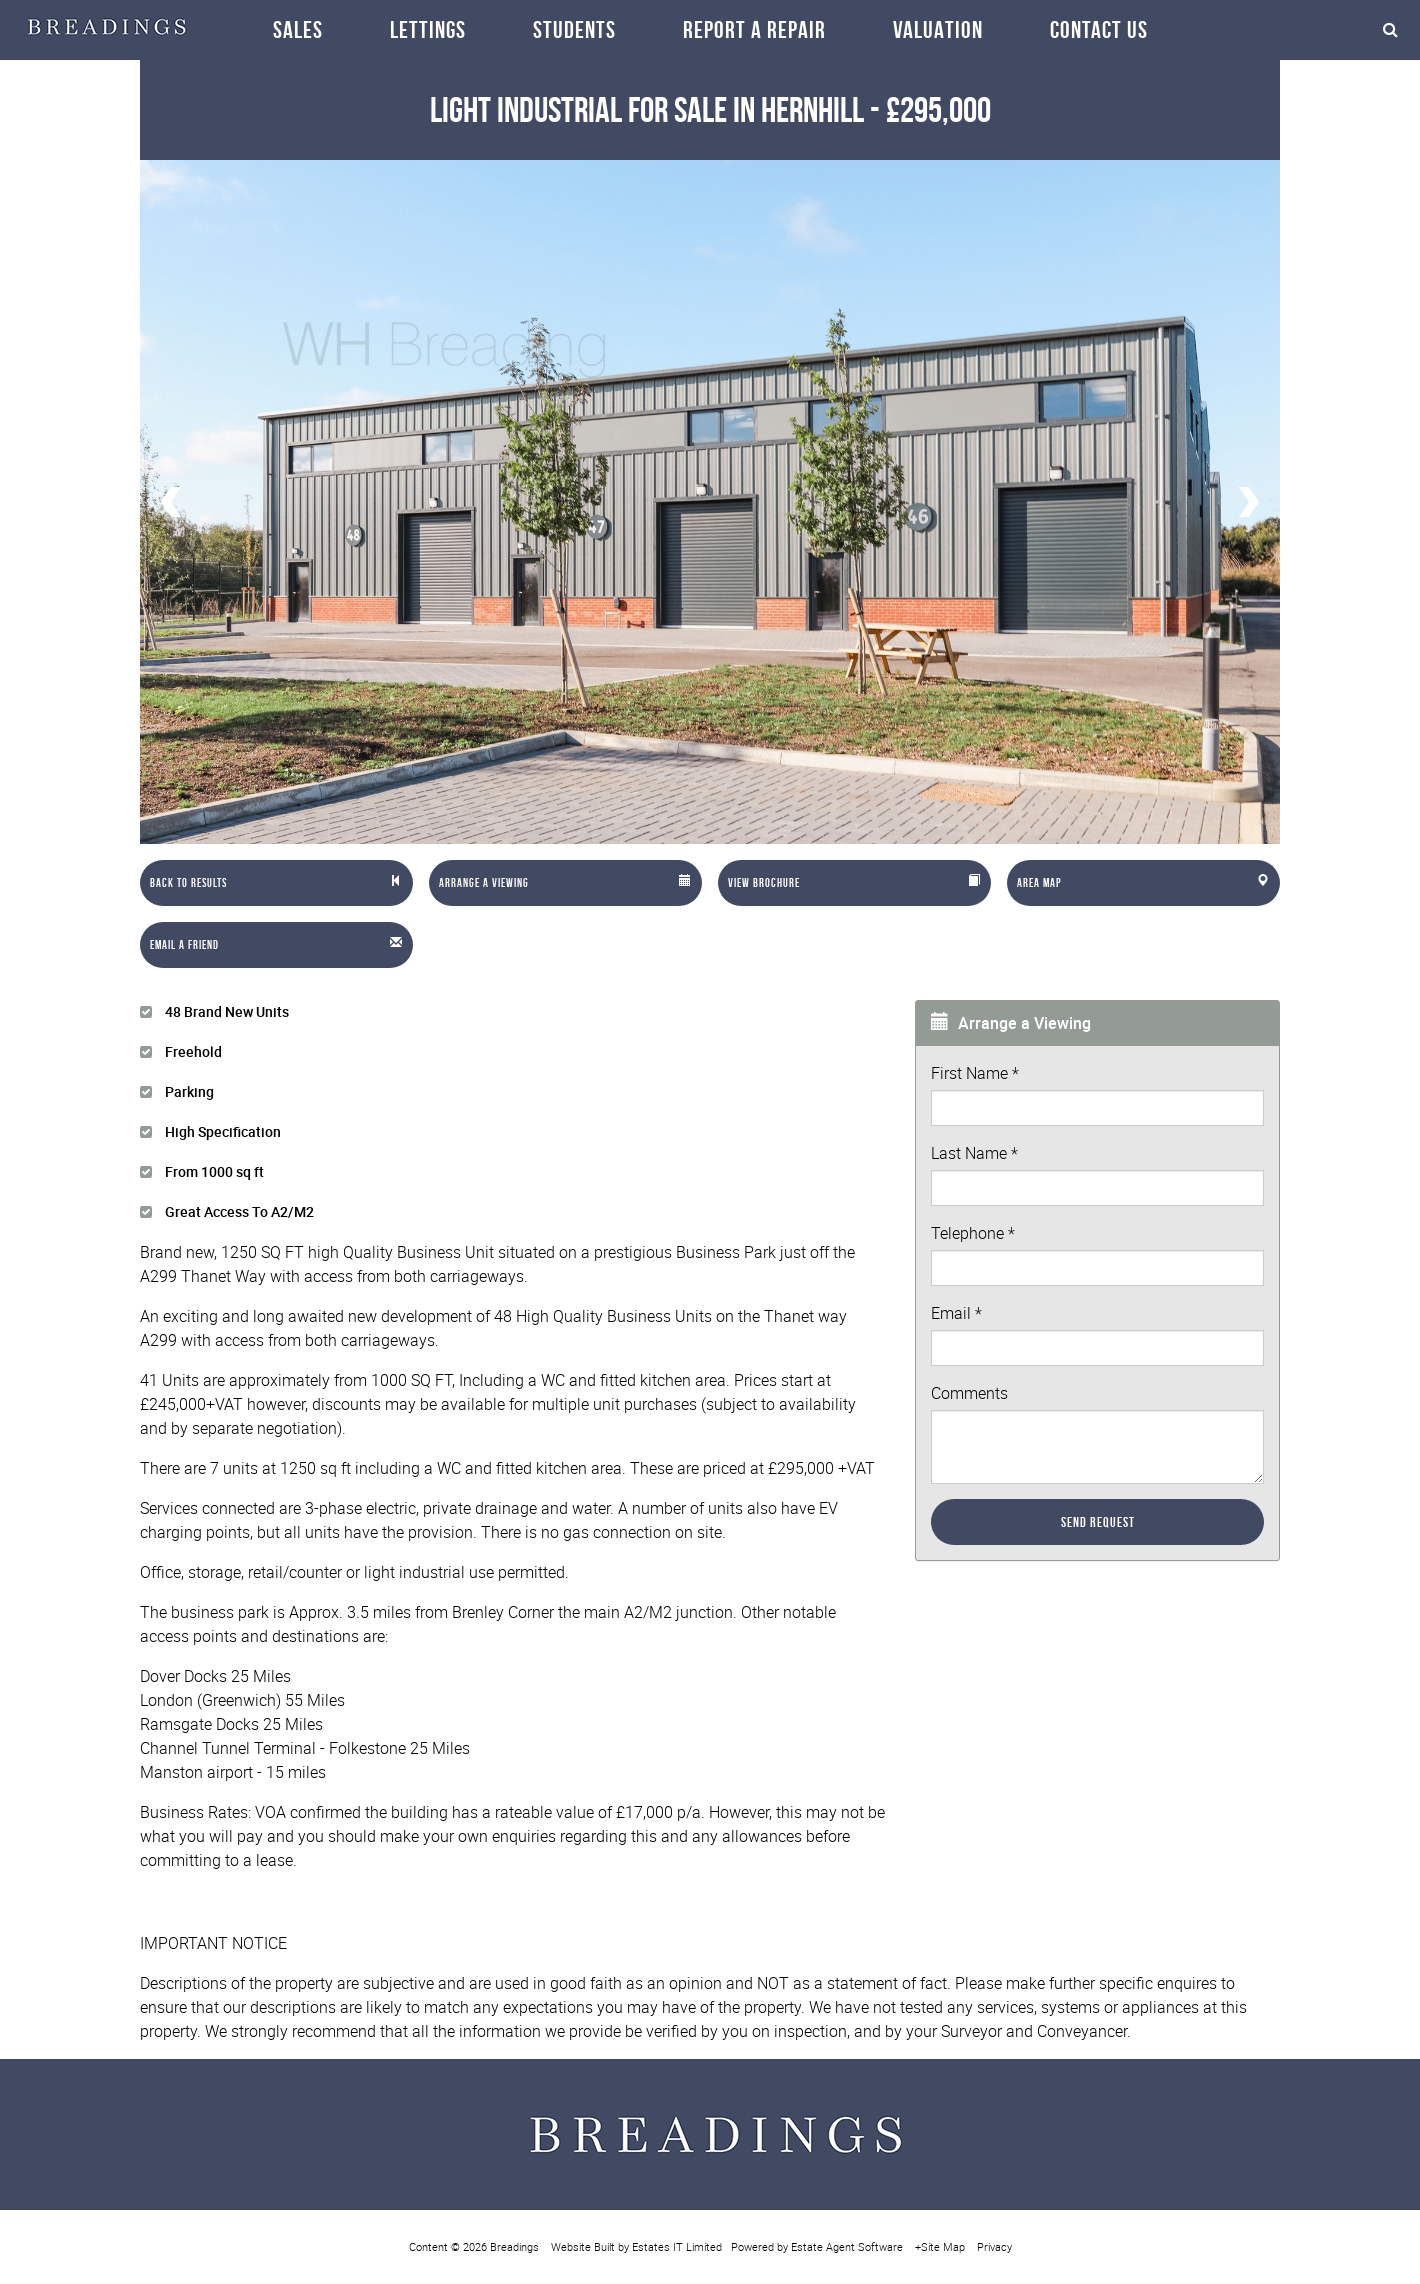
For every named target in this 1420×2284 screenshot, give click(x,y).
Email (956, 1313)
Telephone (973, 1233)
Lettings (428, 30)
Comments (969, 1393)
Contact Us (1099, 30)
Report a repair (754, 30)
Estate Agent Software (847, 2246)
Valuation (938, 30)
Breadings (514, 2246)
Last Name (974, 1153)
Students (574, 30)
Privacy (994, 2246)
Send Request (1098, 1522)
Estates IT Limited (677, 2246)
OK (1250, 2235)
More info (1308, 2198)
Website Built (583, 2246)
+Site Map (940, 2246)
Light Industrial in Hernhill (647, 109)
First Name (975, 1073)
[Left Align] (276, 883)
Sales (298, 30)
